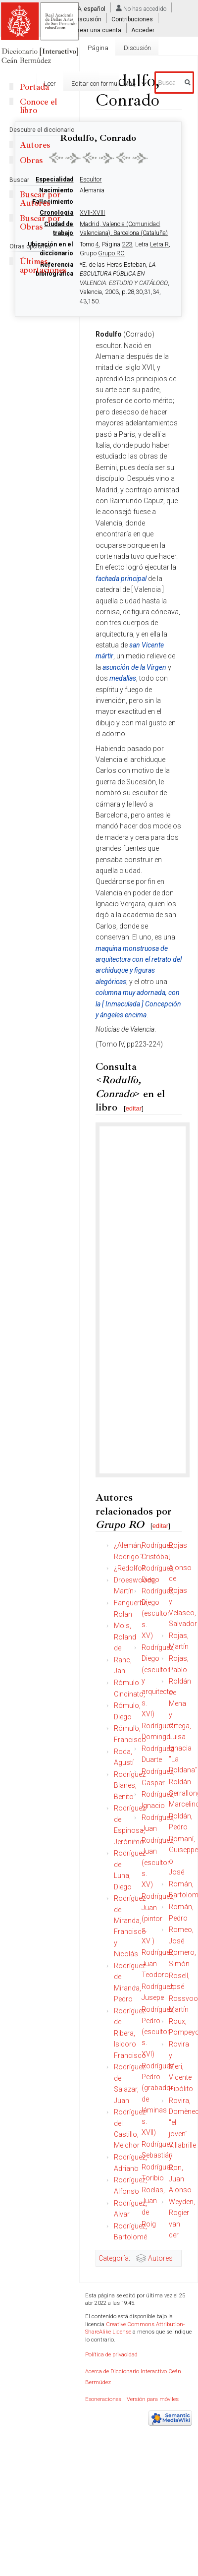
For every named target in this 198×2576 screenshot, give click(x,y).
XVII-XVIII (92, 212)
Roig (149, 2224)
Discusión (87, 19)
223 (127, 244)
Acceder (142, 29)
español (94, 8)
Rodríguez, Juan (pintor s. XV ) (158, 1918)
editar (134, 1108)
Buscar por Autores (40, 198)
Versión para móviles (153, 2399)
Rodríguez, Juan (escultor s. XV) (158, 1862)
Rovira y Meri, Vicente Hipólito (181, 2066)
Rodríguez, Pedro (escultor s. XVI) (158, 2031)
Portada (34, 87)
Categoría (114, 2258)
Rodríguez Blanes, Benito (130, 1785)
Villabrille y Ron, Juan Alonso (182, 2167)
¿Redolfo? (129, 1568)
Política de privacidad (111, 2354)
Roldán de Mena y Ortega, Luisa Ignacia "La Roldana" (183, 1725)
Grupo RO (111, 253)
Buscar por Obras (40, 222)
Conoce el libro (38, 106)
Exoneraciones (103, 2399)
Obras (31, 160)
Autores (160, 2258)
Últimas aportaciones (43, 265)
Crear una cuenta (97, 29)
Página (98, 48)
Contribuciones (132, 19)
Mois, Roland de (125, 1637)
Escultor (90, 179)
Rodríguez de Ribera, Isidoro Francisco (130, 2033)
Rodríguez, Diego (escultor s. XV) (158, 1613)
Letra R (159, 244)
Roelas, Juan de (153, 2201)
